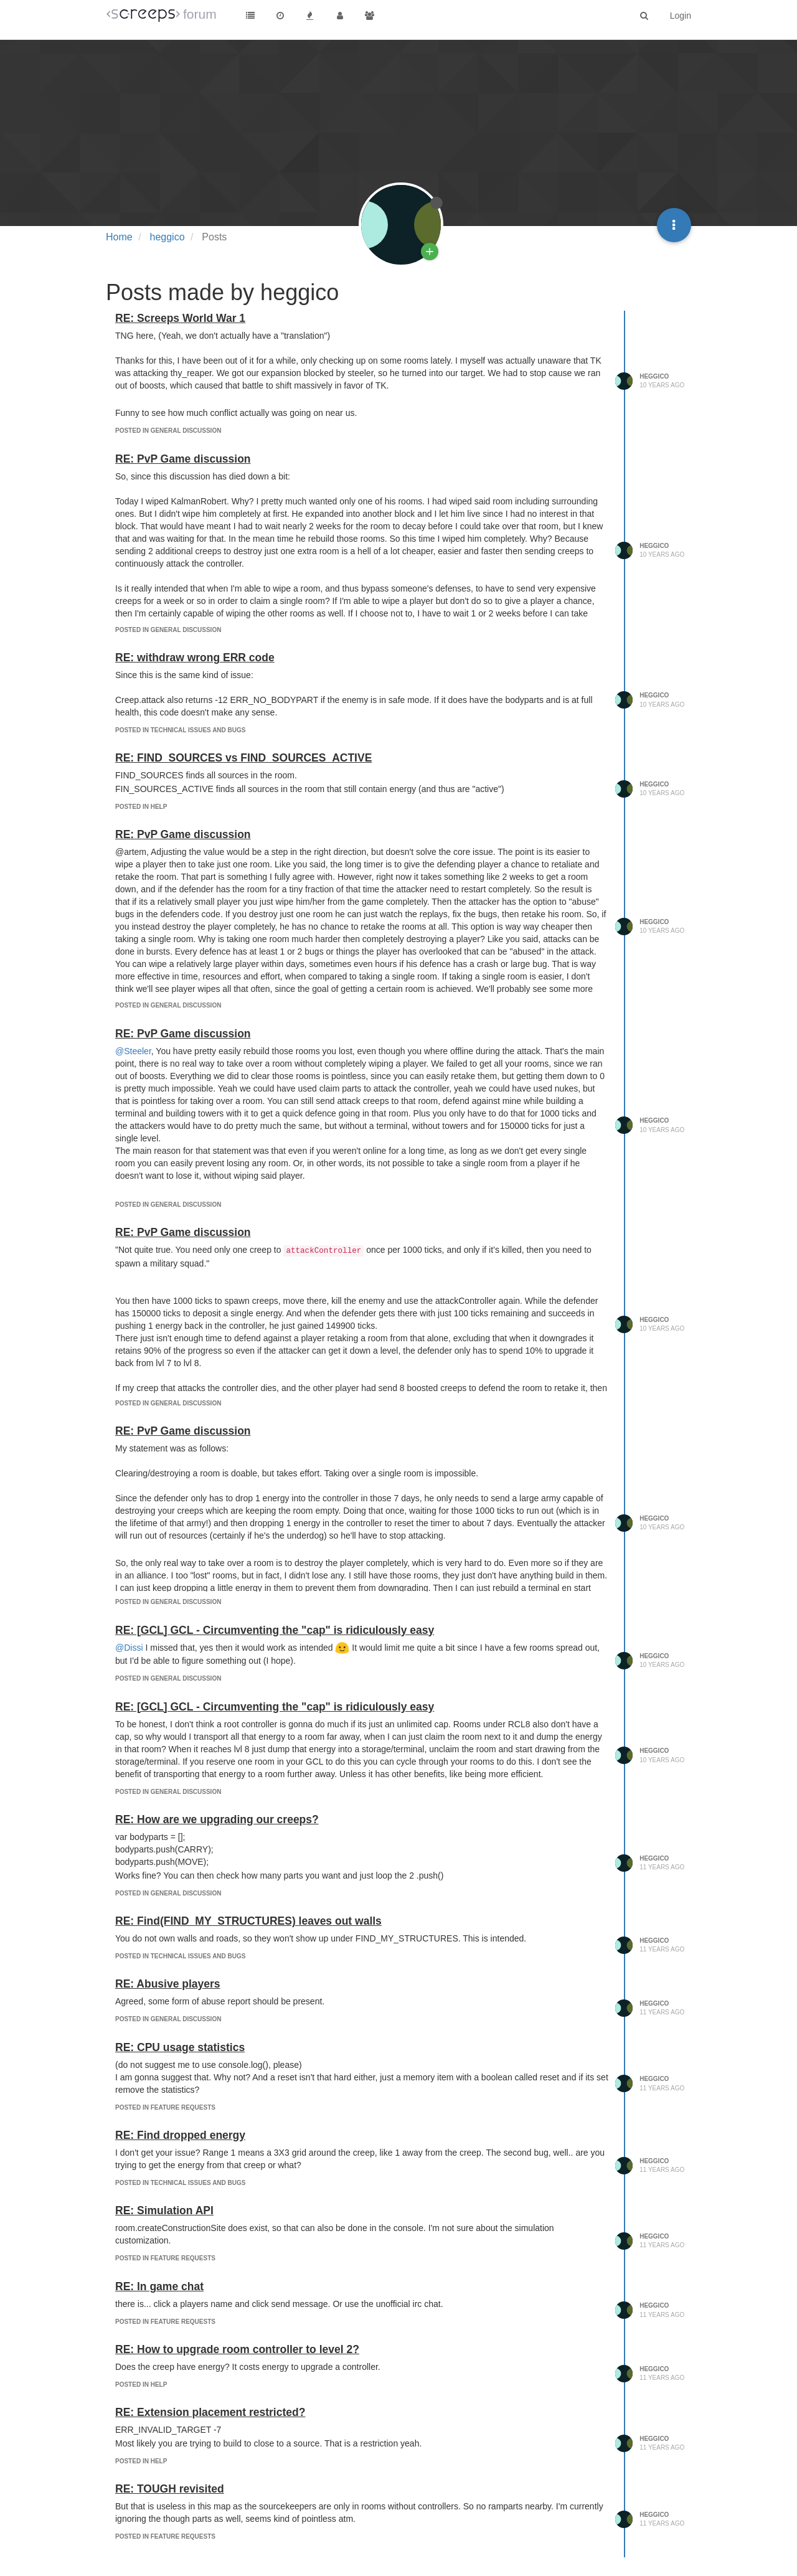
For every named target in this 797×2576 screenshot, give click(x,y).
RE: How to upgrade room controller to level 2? (237, 2349)
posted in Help (141, 806)
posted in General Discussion (168, 430)
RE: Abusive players (167, 1984)
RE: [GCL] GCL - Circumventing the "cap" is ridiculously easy (274, 1630)
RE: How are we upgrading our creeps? (217, 1819)
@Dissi (129, 1648)
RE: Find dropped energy (180, 2135)
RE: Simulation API (164, 2210)
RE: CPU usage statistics (180, 2047)
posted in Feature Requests (165, 2107)
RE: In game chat (159, 2286)
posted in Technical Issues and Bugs (180, 730)
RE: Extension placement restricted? (210, 2412)
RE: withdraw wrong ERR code (195, 657)
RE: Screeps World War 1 (180, 318)
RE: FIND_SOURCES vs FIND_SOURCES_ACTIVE (243, 758)
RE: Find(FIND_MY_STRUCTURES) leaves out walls (248, 1921)
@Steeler (133, 1051)
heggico (654, 376)
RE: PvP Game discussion (183, 459)
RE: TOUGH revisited (169, 2489)
